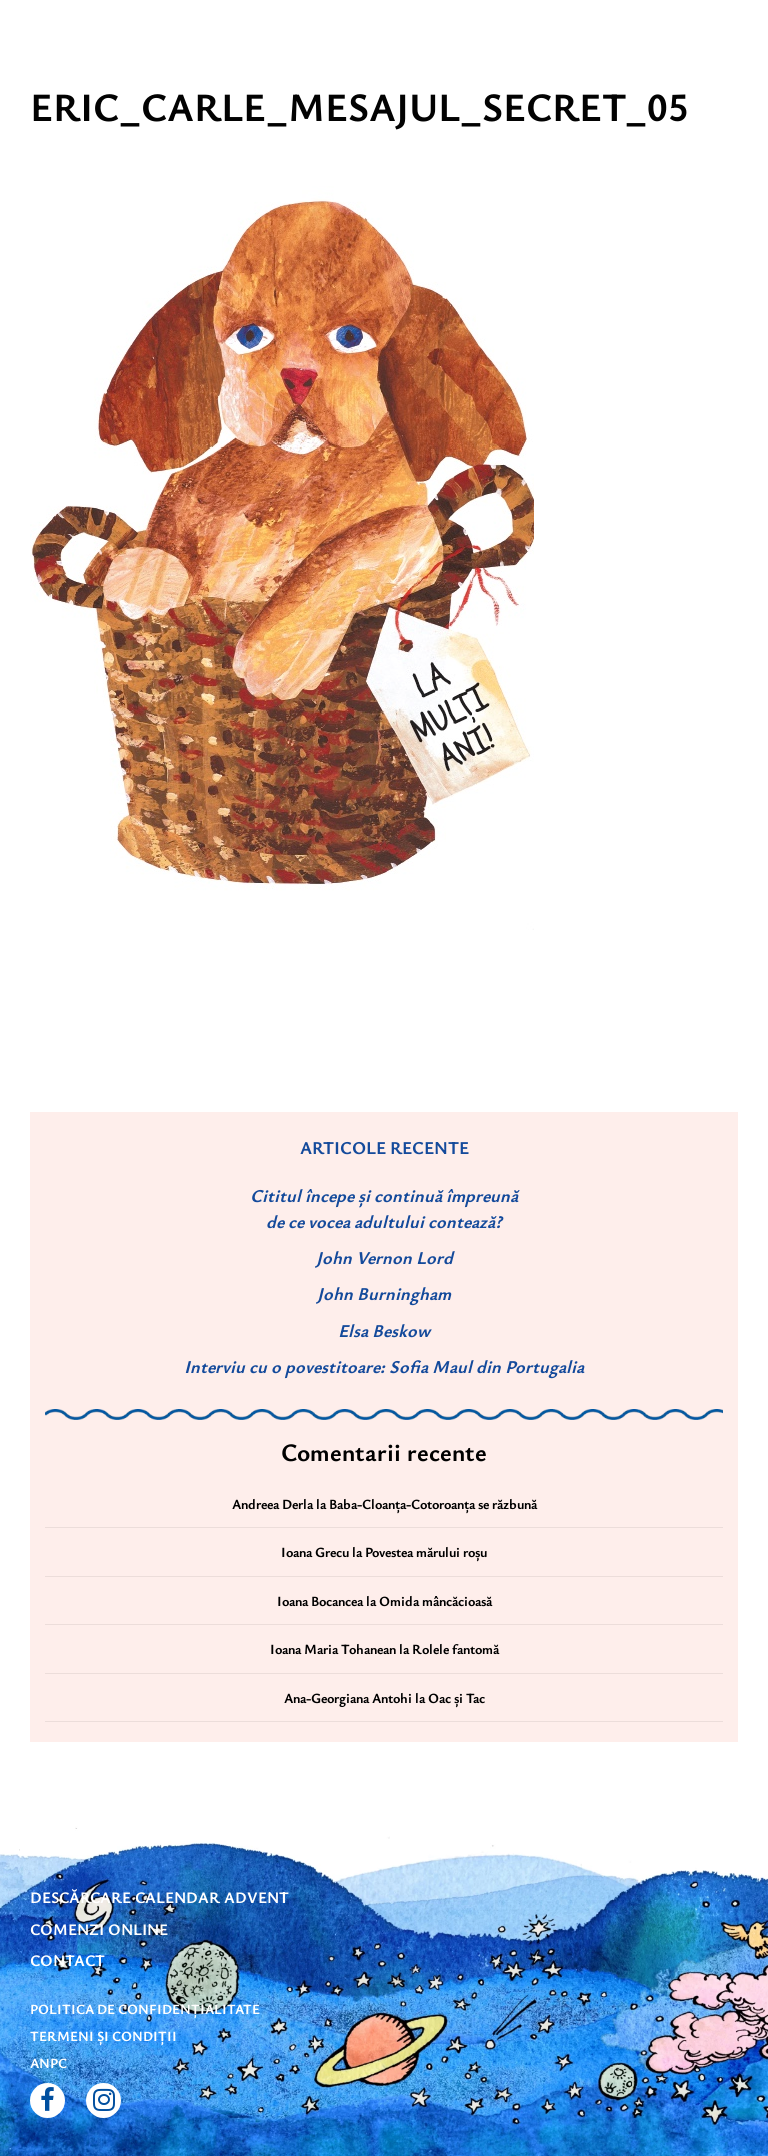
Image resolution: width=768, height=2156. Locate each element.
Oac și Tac (456, 1697)
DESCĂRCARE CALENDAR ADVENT (159, 1897)
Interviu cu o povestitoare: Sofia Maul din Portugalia (384, 1366)
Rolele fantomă (455, 1648)
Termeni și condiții (103, 2035)
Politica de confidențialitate (145, 2008)
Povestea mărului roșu (426, 1551)
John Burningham (384, 1293)
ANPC (48, 2062)
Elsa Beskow (384, 1330)
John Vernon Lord (384, 1257)
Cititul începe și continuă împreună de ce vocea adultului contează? (384, 1207)
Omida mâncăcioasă (435, 1600)
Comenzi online (99, 1929)
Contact (67, 1960)
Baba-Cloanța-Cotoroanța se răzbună (433, 1503)
